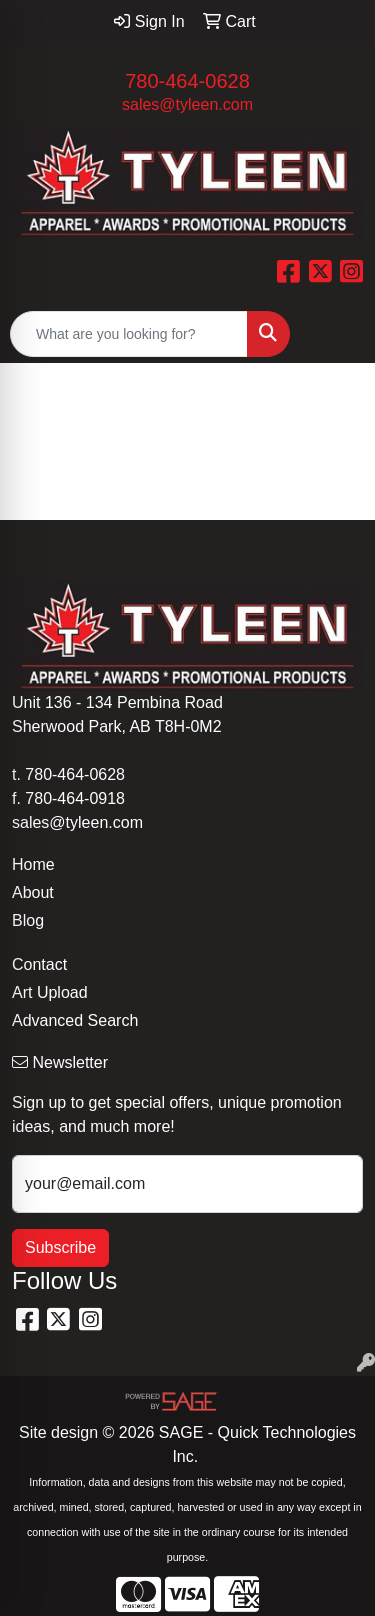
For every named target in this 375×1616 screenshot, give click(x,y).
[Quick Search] (129, 334)
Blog (28, 920)
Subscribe (60, 1247)
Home (33, 864)
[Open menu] (335, 334)
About (33, 892)
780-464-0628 (187, 81)
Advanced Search (75, 1020)
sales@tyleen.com (187, 104)
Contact (39, 964)
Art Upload (50, 992)
